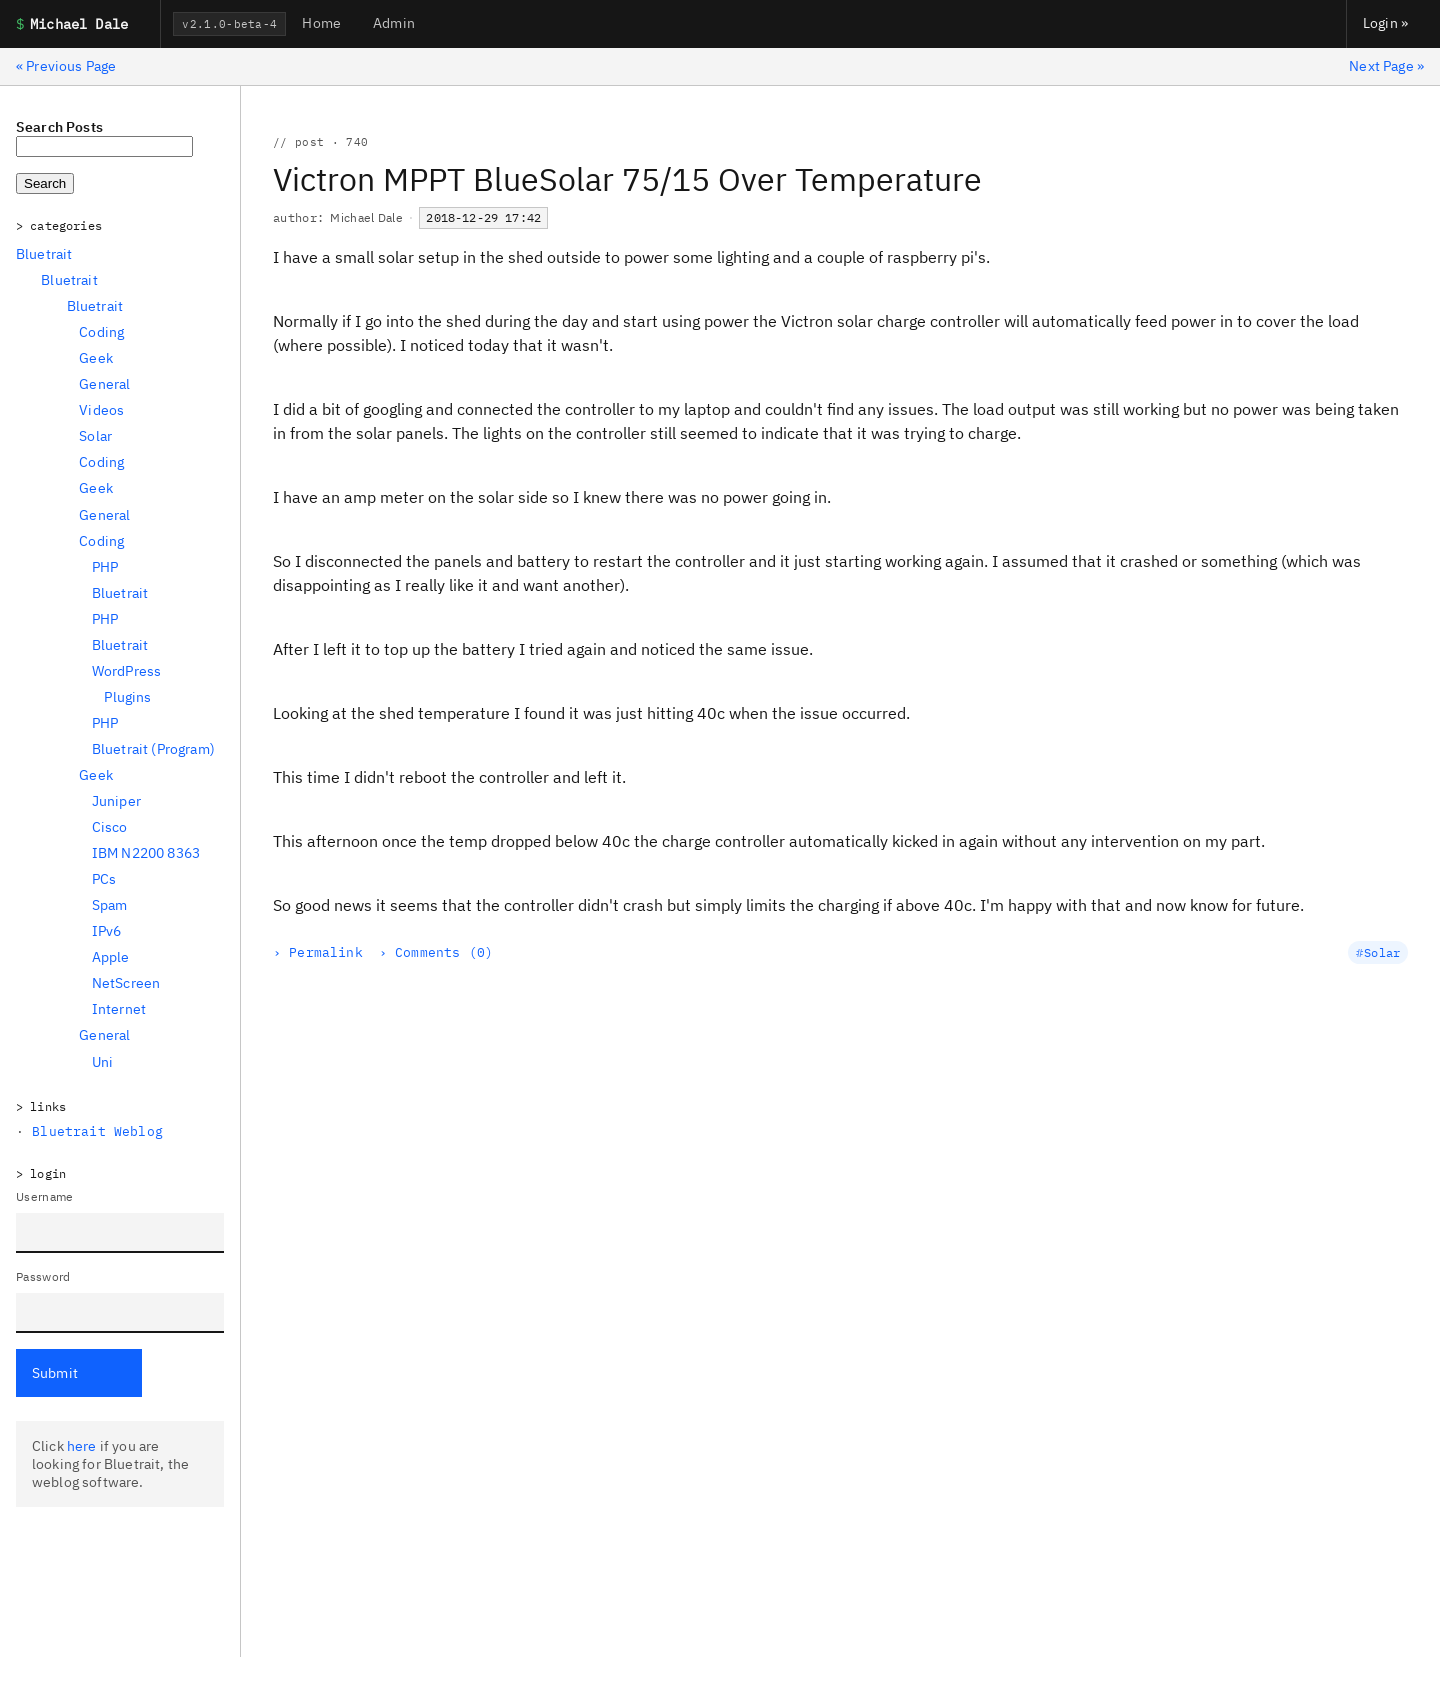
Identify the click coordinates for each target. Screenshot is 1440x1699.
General (104, 384)
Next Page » (1386, 66)
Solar (95, 436)
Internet (119, 1009)
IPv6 (107, 931)
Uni (102, 1062)
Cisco (110, 827)
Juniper (116, 801)
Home (321, 23)
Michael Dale (366, 217)
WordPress (126, 671)
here (82, 1446)
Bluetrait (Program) (153, 749)
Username (45, 1196)
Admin (394, 23)
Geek (96, 358)
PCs (104, 879)
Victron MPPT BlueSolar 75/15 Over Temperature (627, 179)
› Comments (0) (436, 952)
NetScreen (126, 983)
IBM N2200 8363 (146, 853)
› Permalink (318, 952)
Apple (111, 957)
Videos (101, 410)
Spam (110, 905)
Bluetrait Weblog (97, 1131)
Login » (1385, 23)
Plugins (127, 697)
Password (43, 1276)
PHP (105, 567)
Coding (101, 332)
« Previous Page (66, 66)
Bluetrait (44, 254)
